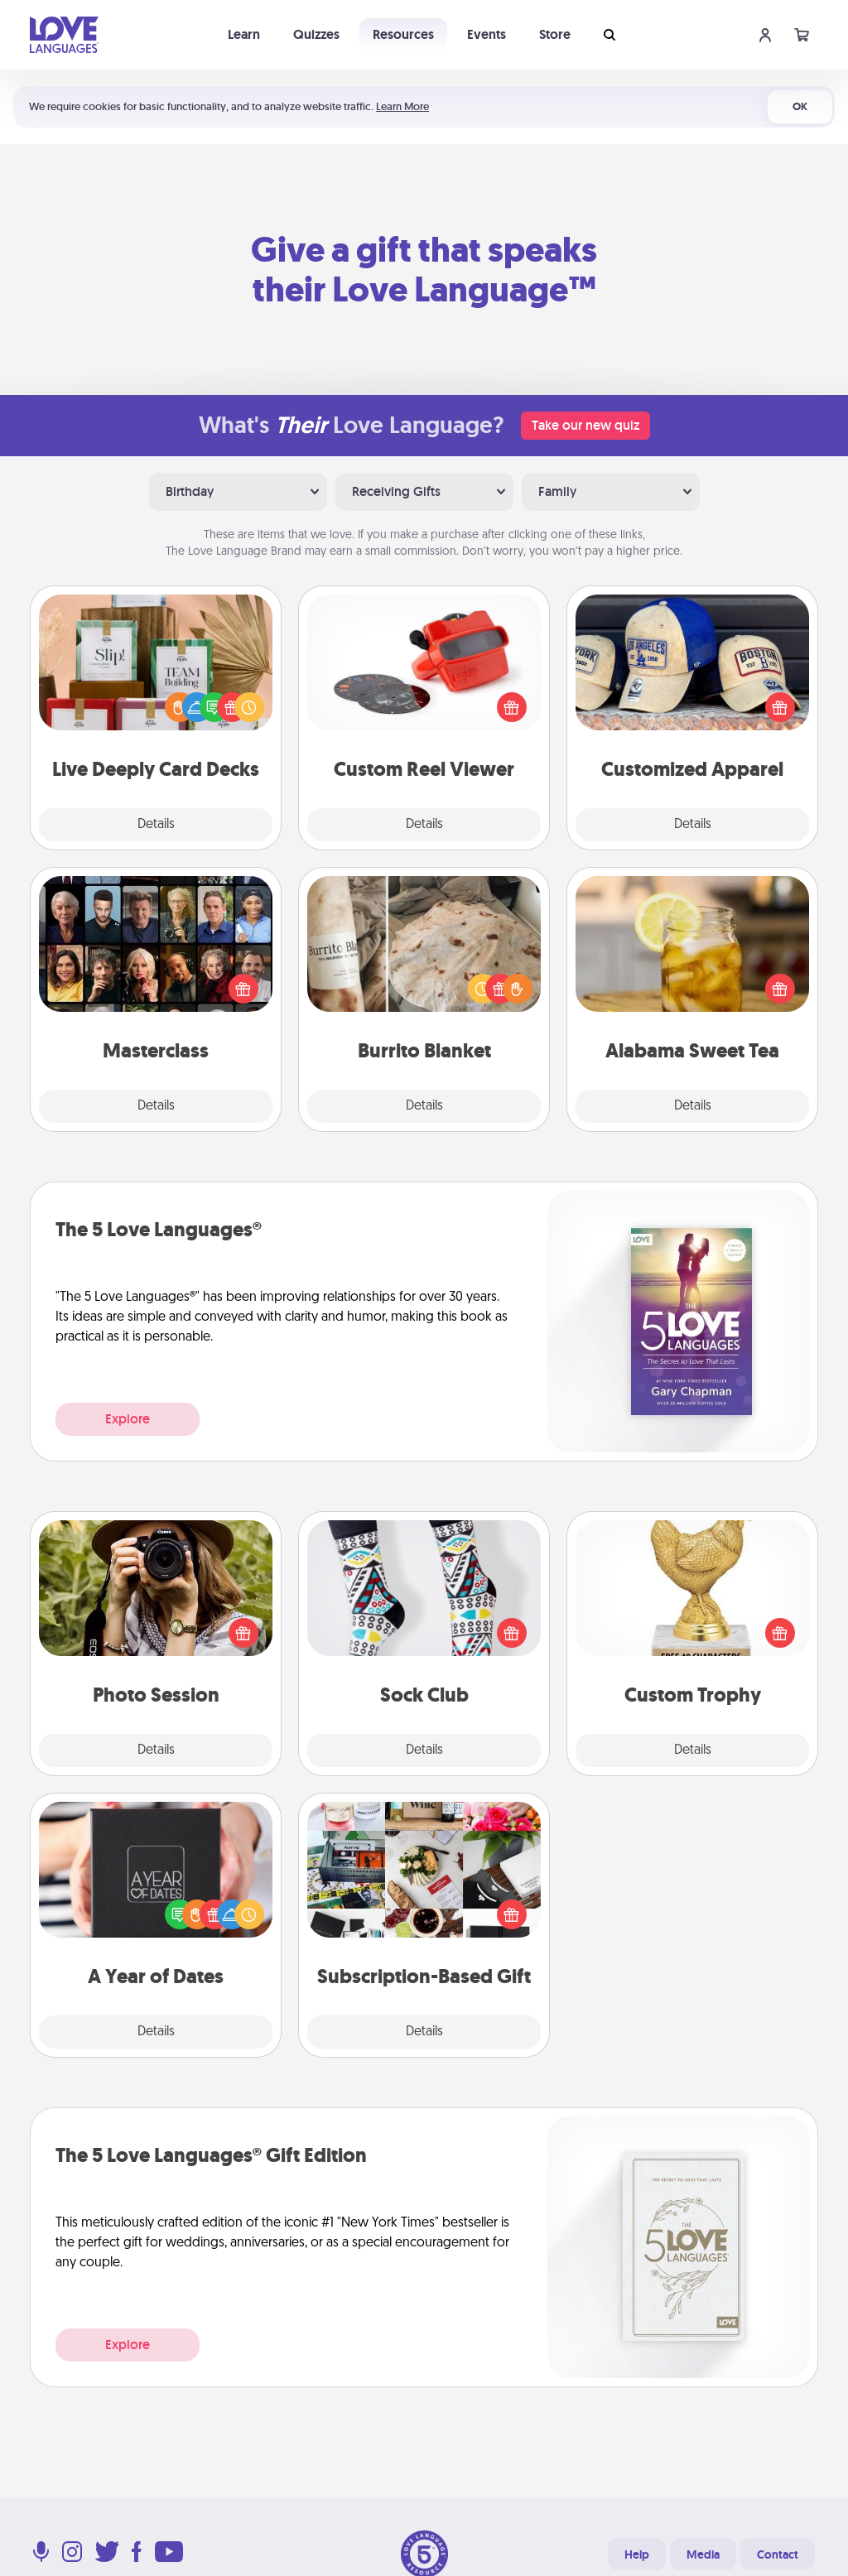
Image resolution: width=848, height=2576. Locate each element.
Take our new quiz (585, 425)
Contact (777, 2554)
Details (156, 824)
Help (636, 2554)
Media (703, 2554)
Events (486, 34)
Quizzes (316, 34)
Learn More (402, 106)
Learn (244, 34)
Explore (127, 1419)
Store (555, 34)
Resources (403, 34)
